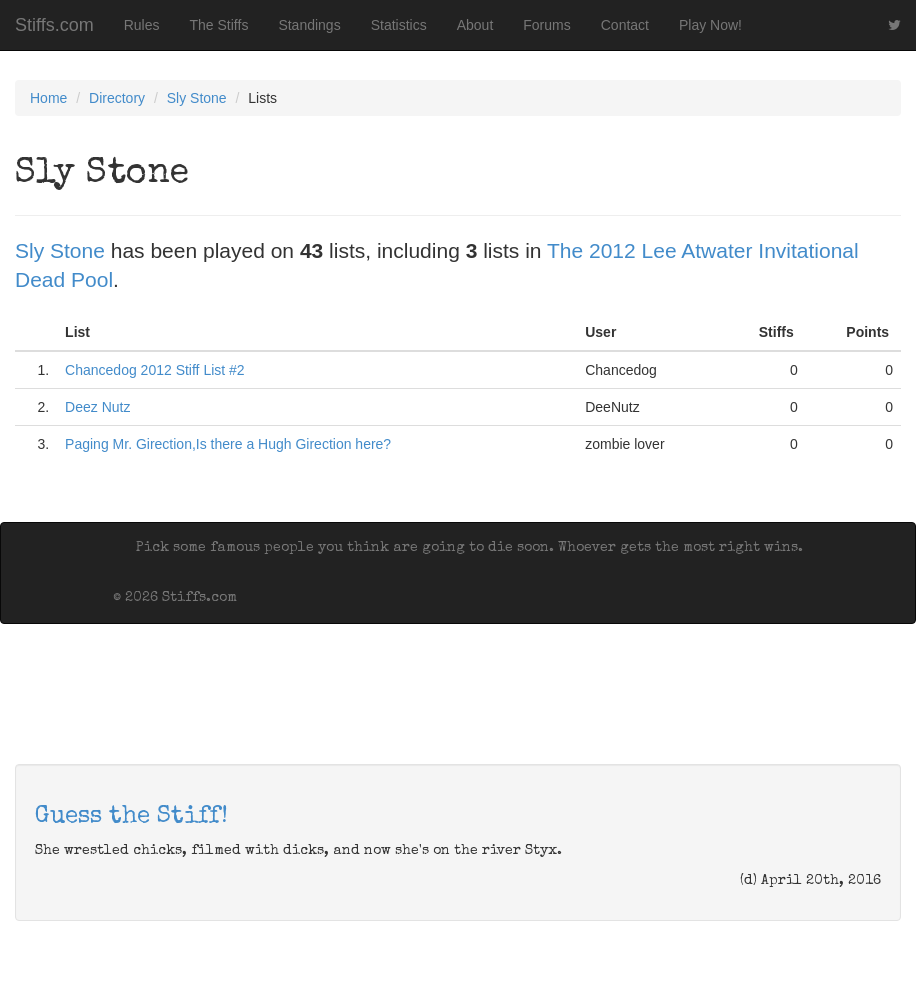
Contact (625, 25)
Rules (142, 25)
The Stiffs (219, 25)
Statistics (399, 25)
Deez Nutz (97, 407)
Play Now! (710, 25)
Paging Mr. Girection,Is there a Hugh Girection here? (228, 444)
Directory (117, 98)
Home (48, 98)
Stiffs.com (54, 25)
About (475, 25)
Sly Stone (197, 98)
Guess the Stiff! (131, 817)
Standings (309, 25)
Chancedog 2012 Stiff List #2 (155, 370)
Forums (546, 25)
